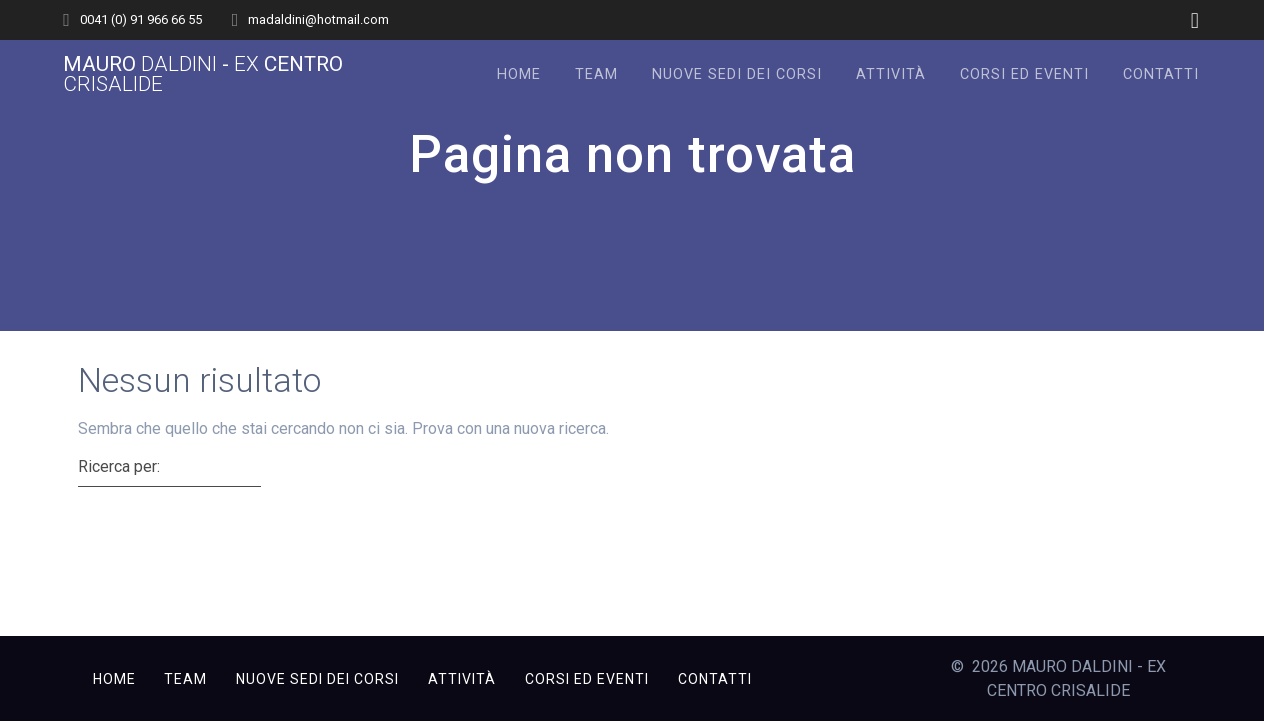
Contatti (1161, 74)
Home (519, 74)
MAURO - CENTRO (203, 75)
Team (596, 74)
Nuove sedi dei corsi (737, 74)
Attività (891, 74)
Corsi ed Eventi (1024, 74)
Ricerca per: (119, 466)
